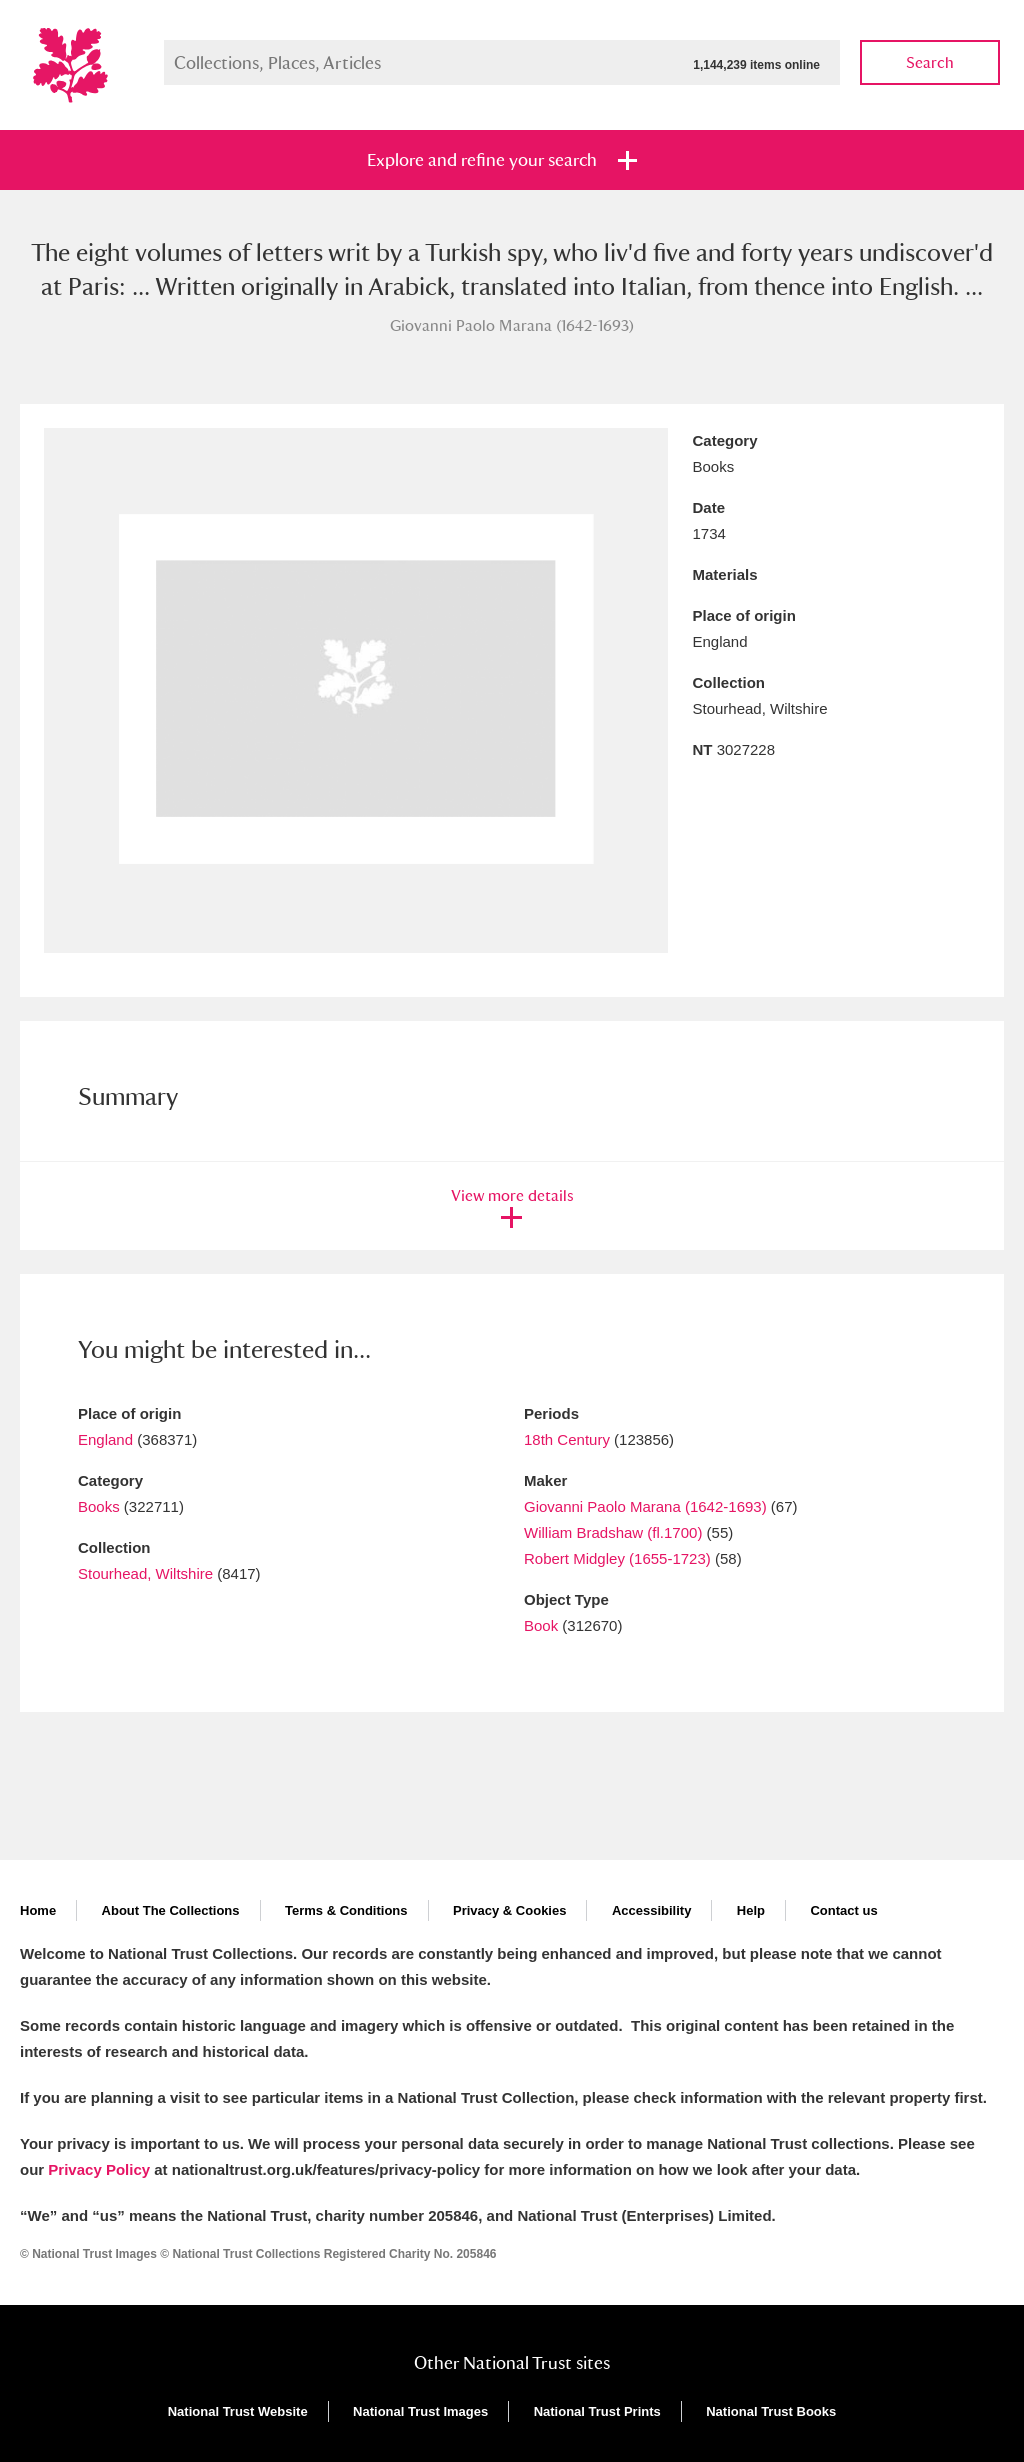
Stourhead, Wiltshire (145, 1573)
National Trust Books (771, 2411)
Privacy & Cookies (509, 1910)
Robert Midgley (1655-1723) (617, 1558)
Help (751, 1910)
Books (99, 1506)
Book (541, 1625)
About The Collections (171, 1910)
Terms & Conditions (346, 1910)
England (105, 1439)
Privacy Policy (99, 2169)
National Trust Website (238, 2411)
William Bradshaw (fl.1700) (613, 1532)
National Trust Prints (597, 2411)
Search (930, 62)
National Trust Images (420, 2411)
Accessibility (652, 1910)
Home (38, 1910)
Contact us (843, 1910)
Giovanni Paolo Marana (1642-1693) (645, 1506)
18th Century (567, 1439)
